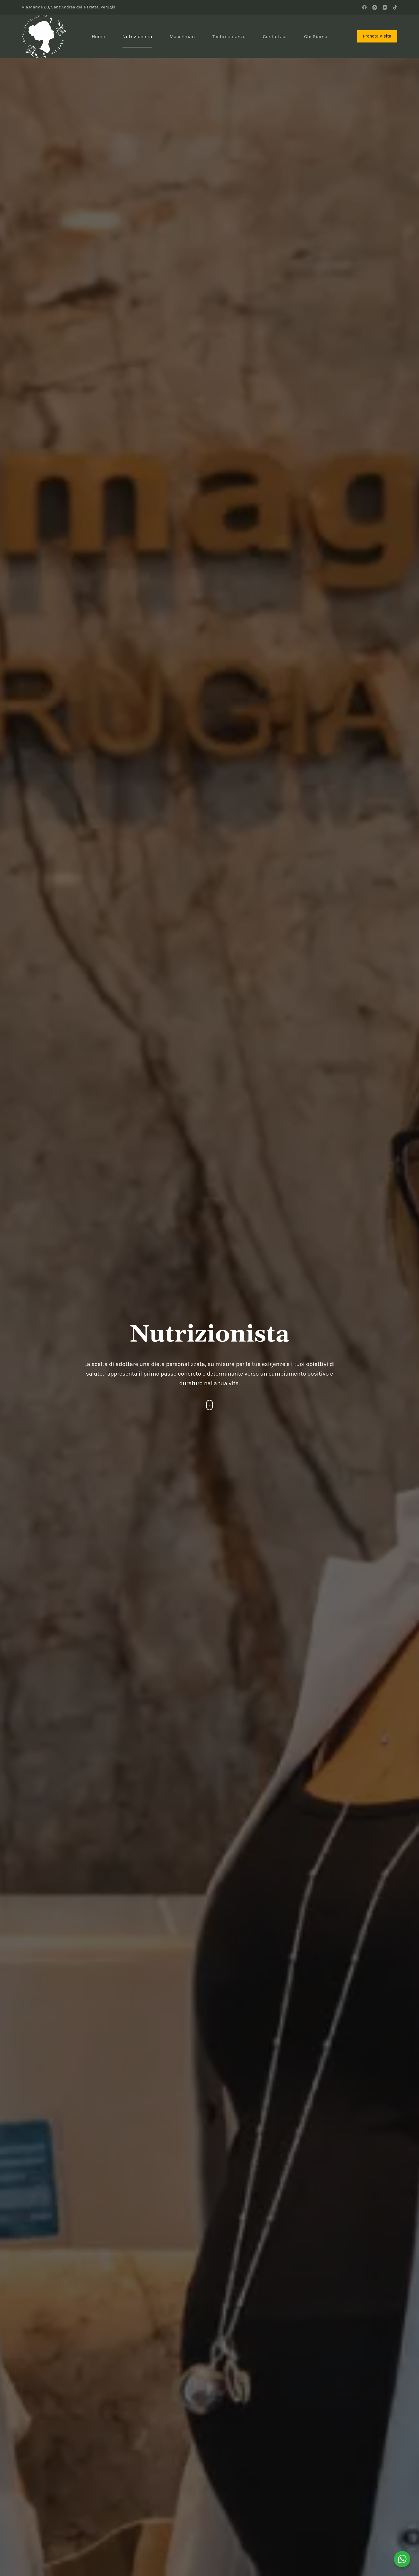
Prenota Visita (377, 36)
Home (98, 36)
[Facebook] (364, 7)
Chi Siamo (315, 36)
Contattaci (275, 36)
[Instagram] (374, 7)
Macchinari (182, 36)
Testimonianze (228, 36)
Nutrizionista (137, 36)
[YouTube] (385, 7)
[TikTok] (395, 7)
